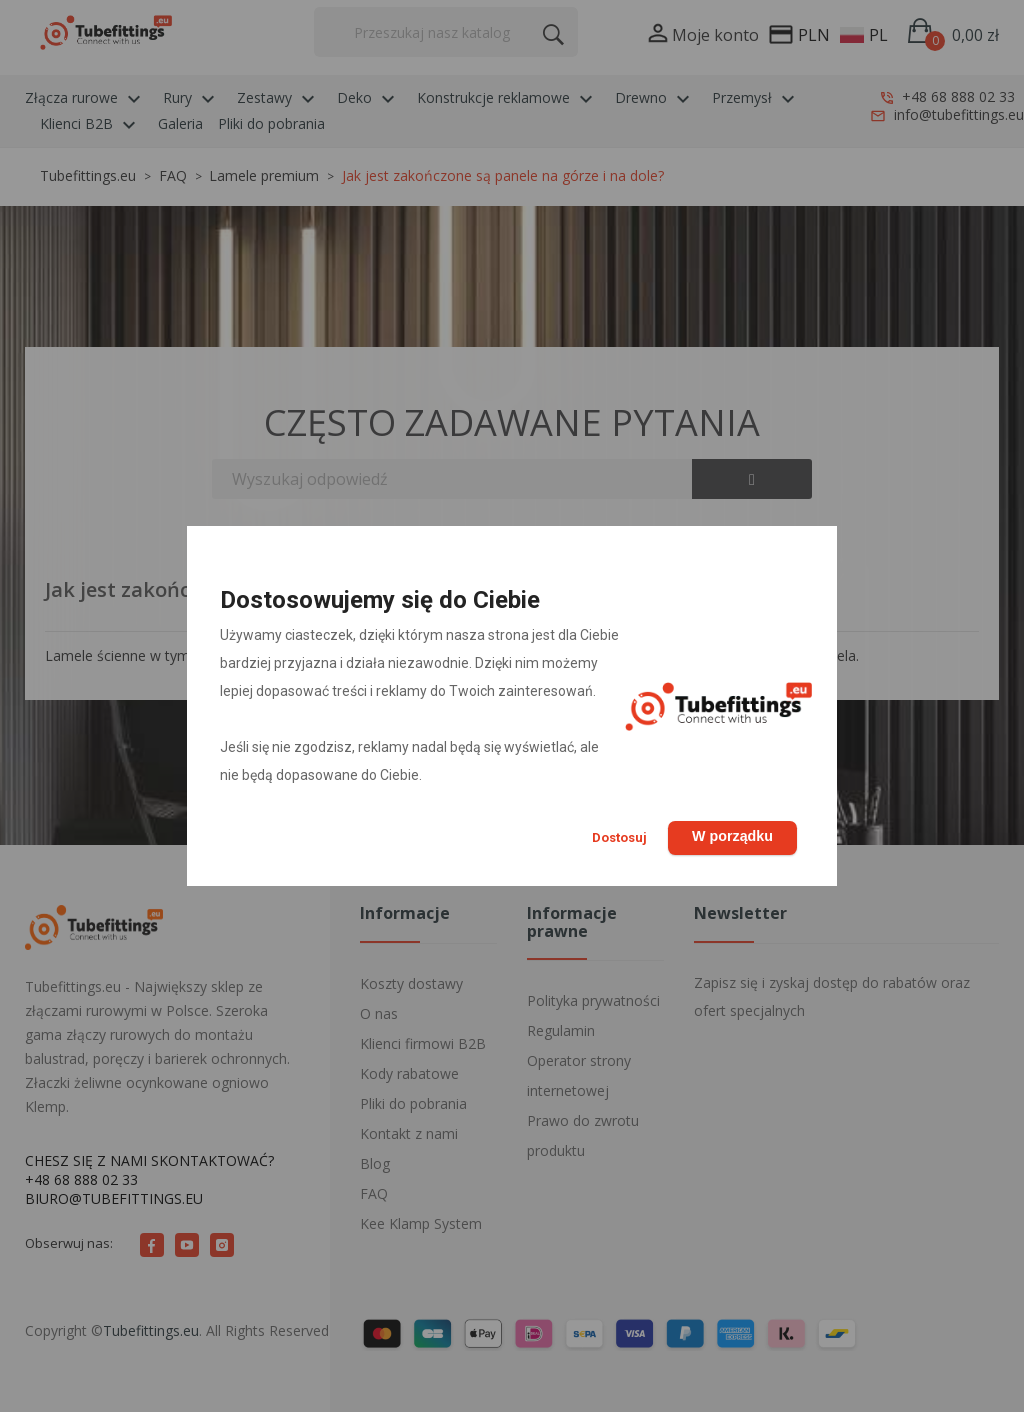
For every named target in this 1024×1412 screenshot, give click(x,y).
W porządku (729, 835)
